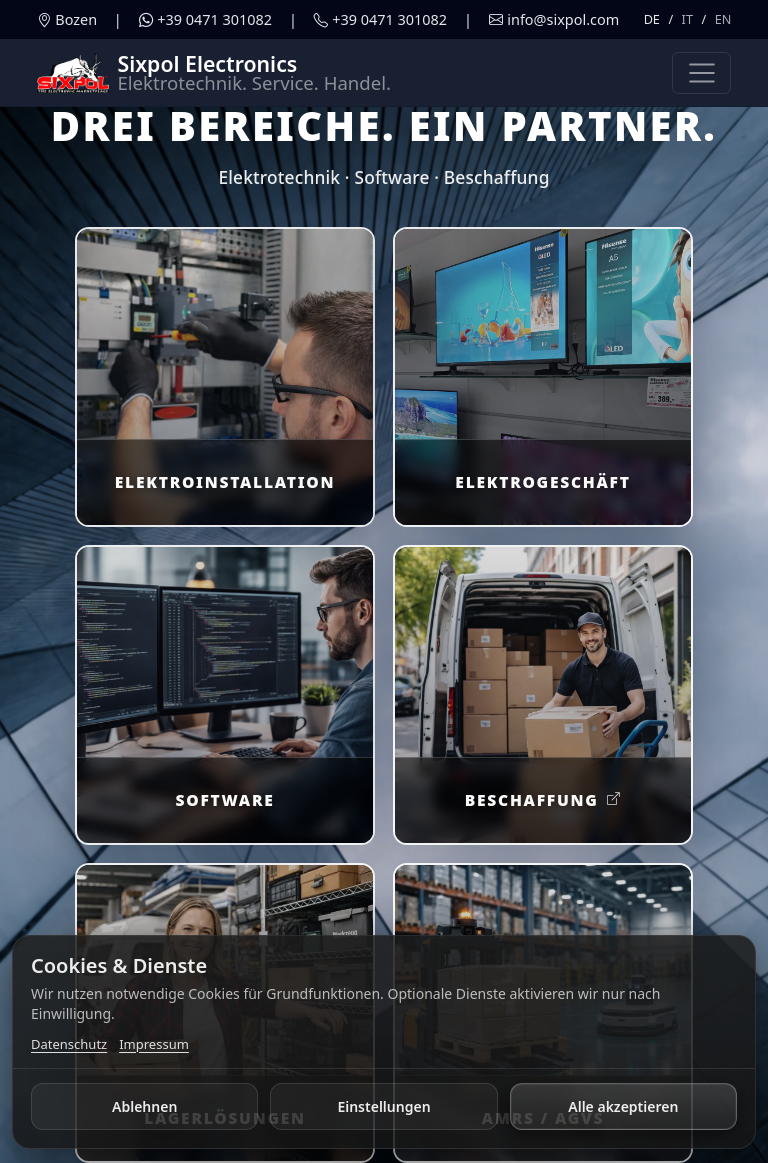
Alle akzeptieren (623, 1106)
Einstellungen (383, 1106)
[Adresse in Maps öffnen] (67, 20)
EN (723, 19)
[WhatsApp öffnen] (205, 20)
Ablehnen (144, 1106)
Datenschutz (69, 1044)
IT (687, 19)
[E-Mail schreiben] (554, 20)
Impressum (154, 1044)
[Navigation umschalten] (701, 73)
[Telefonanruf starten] (380, 20)
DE (652, 19)
